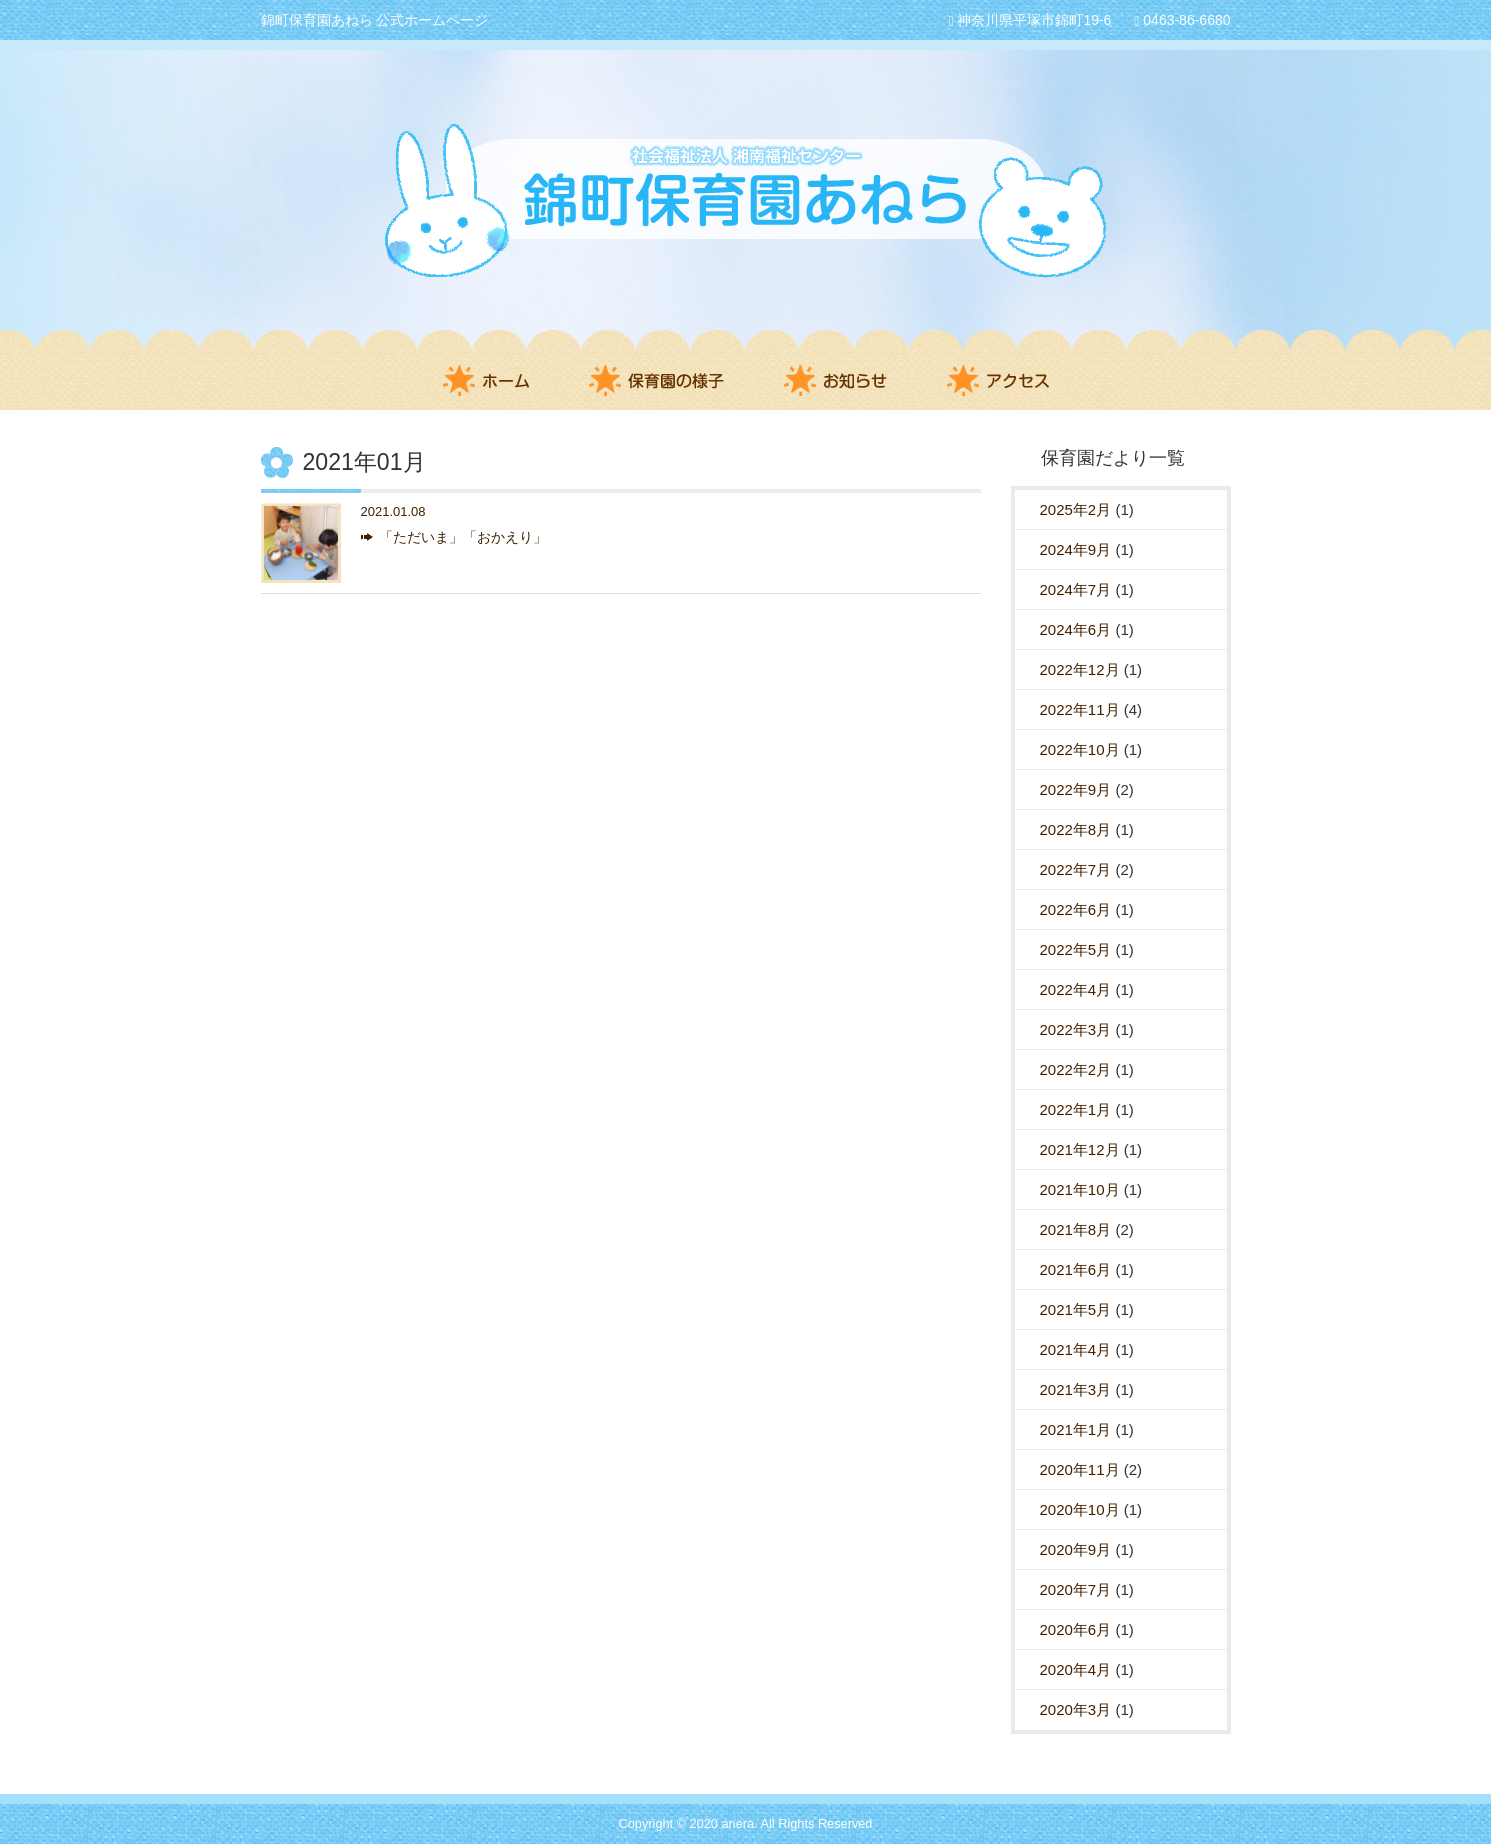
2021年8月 (1076, 1229)
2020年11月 (1080, 1469)
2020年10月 (1080, 1509)
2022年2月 (1076, 1069)
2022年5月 (1076, 949)
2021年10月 (1080, 1189)
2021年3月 (1076, 1389)
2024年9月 (1076, 549)
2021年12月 (1080, 1149)
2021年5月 (1076, 1309)
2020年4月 (1076, 1669)
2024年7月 (1076, 589)
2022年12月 (1080, 669)
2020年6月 (1076, 1629)
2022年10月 (1080, 749)
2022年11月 (1080, 709)
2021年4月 (1076, 1349)
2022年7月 (1076, 869)
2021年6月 (1076, 1269)
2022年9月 (1076, 789)
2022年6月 (1076, 909)
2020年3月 (1076, 1709)
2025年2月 (1076, 509)
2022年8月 (1076, 829)
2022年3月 (1076, 1029)
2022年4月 (1076, 989)
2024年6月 (1076, 629)
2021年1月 (1076, 1429)
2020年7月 (1076, 1589)
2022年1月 (1076, 1109)
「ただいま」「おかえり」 (463, 537)
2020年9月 (1076, 1549)
